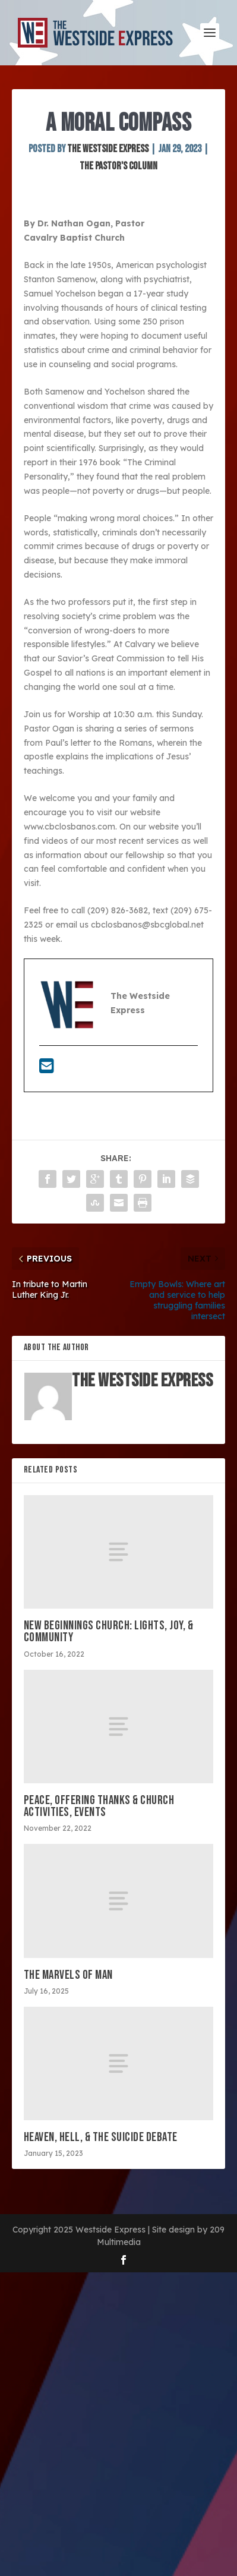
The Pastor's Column (118, 166)
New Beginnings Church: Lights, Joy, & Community (109, 1631)
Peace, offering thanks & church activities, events (99, 1806)
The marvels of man (68, 1975)
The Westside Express (107, 149)
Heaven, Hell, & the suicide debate (101, 2137)
